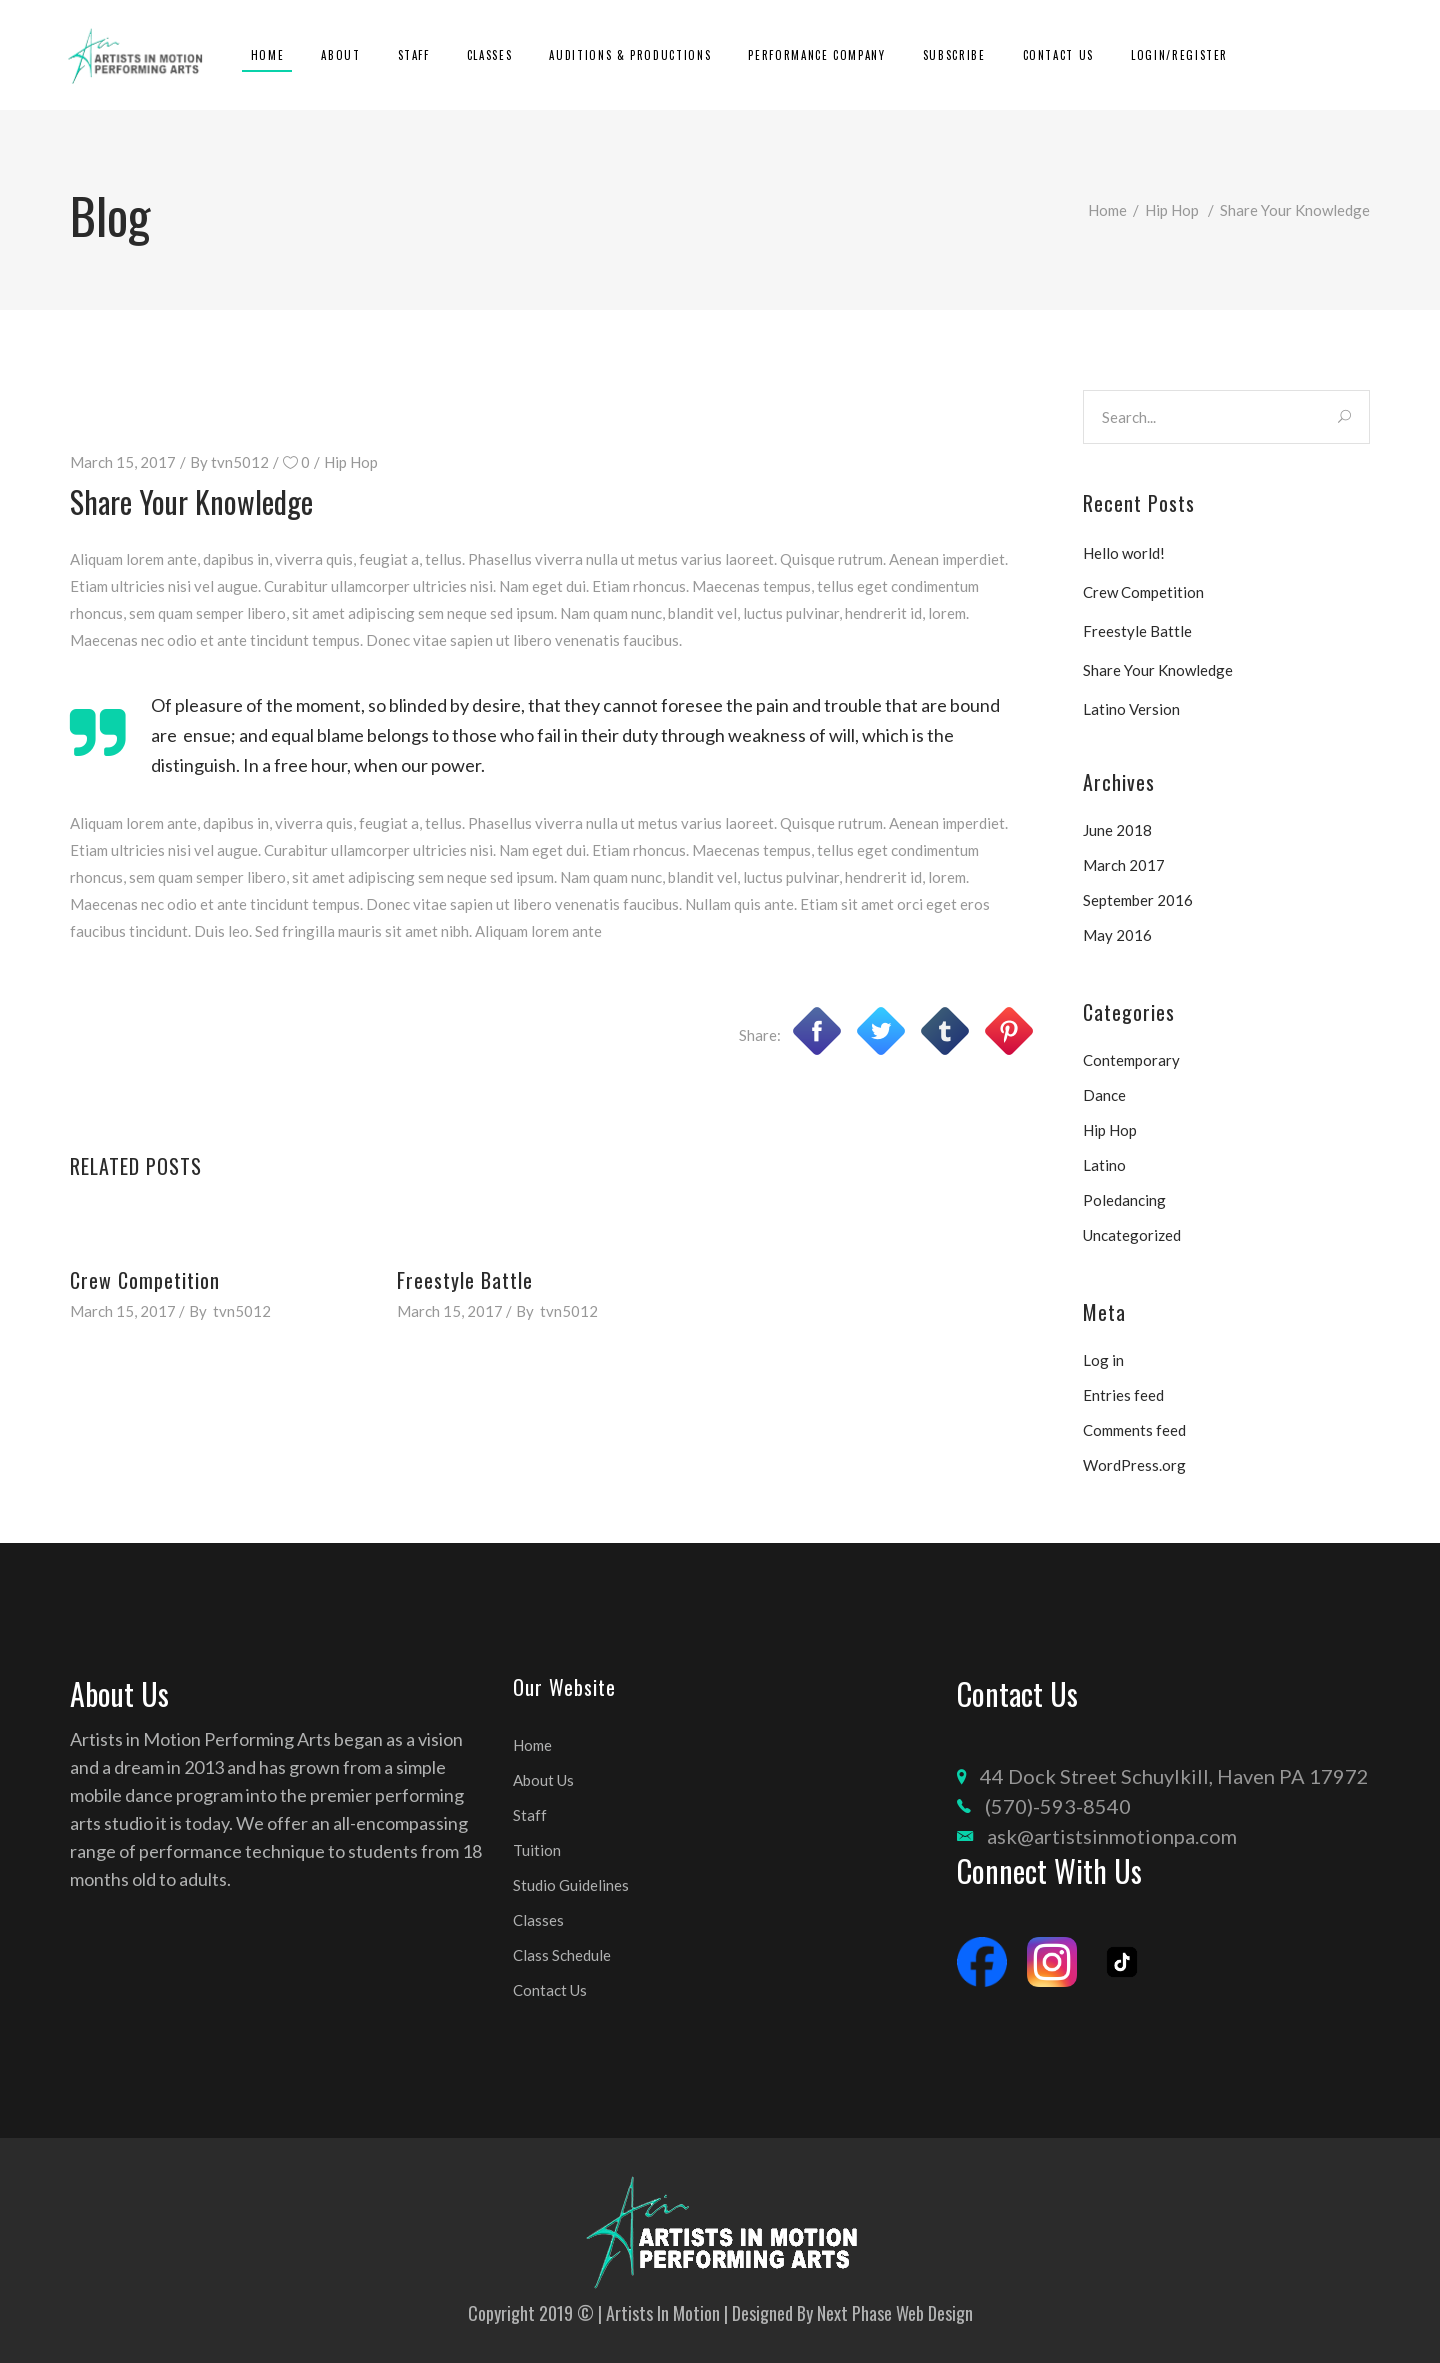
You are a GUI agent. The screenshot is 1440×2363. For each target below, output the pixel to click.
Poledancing (1124, 1200)
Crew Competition (145, 1280)
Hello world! (1124, 553)
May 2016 (1117, 935)
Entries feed (1123, 1395)
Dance (1104, 1095)
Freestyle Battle (465, 1280)
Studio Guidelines (571, 1885)
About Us (543, 1780)
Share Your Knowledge (1158, 670)
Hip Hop (1172, 210)
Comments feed (1134, 1430)
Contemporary (1131, 1060)
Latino (1104, 1165)
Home (1107, 210)
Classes (538, 1920)
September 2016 (1138, 900)
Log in (1103, 1360)
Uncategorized (1132, 1235)
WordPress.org (1134, 1465)
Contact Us (550, 1990)
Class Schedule (562, 1955)
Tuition (537, 1850)
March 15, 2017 (123, 462)
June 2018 (1117, 830)
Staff (530, 1815)
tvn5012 (240, 462)
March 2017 (1124, 865)
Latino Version (1131, 709)
